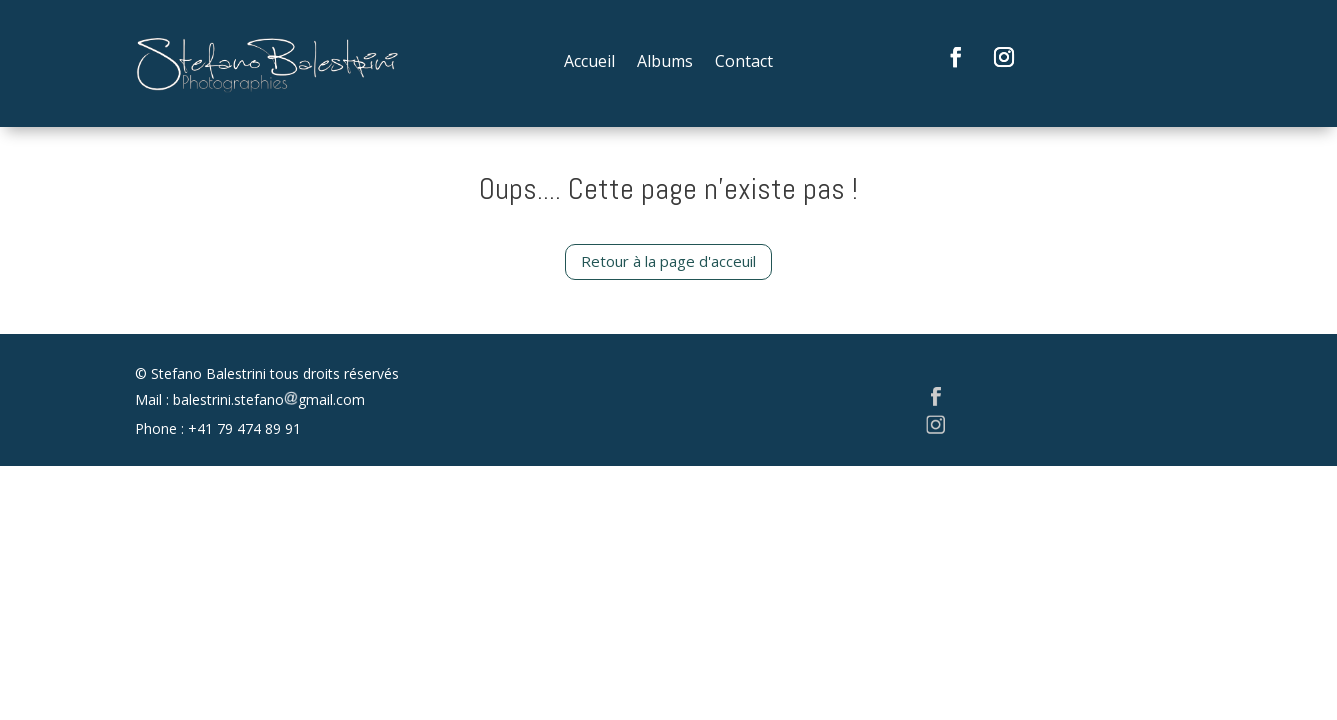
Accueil (589, 63)
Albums (665, 63)
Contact (744, 63)
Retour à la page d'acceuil (668, 261)
